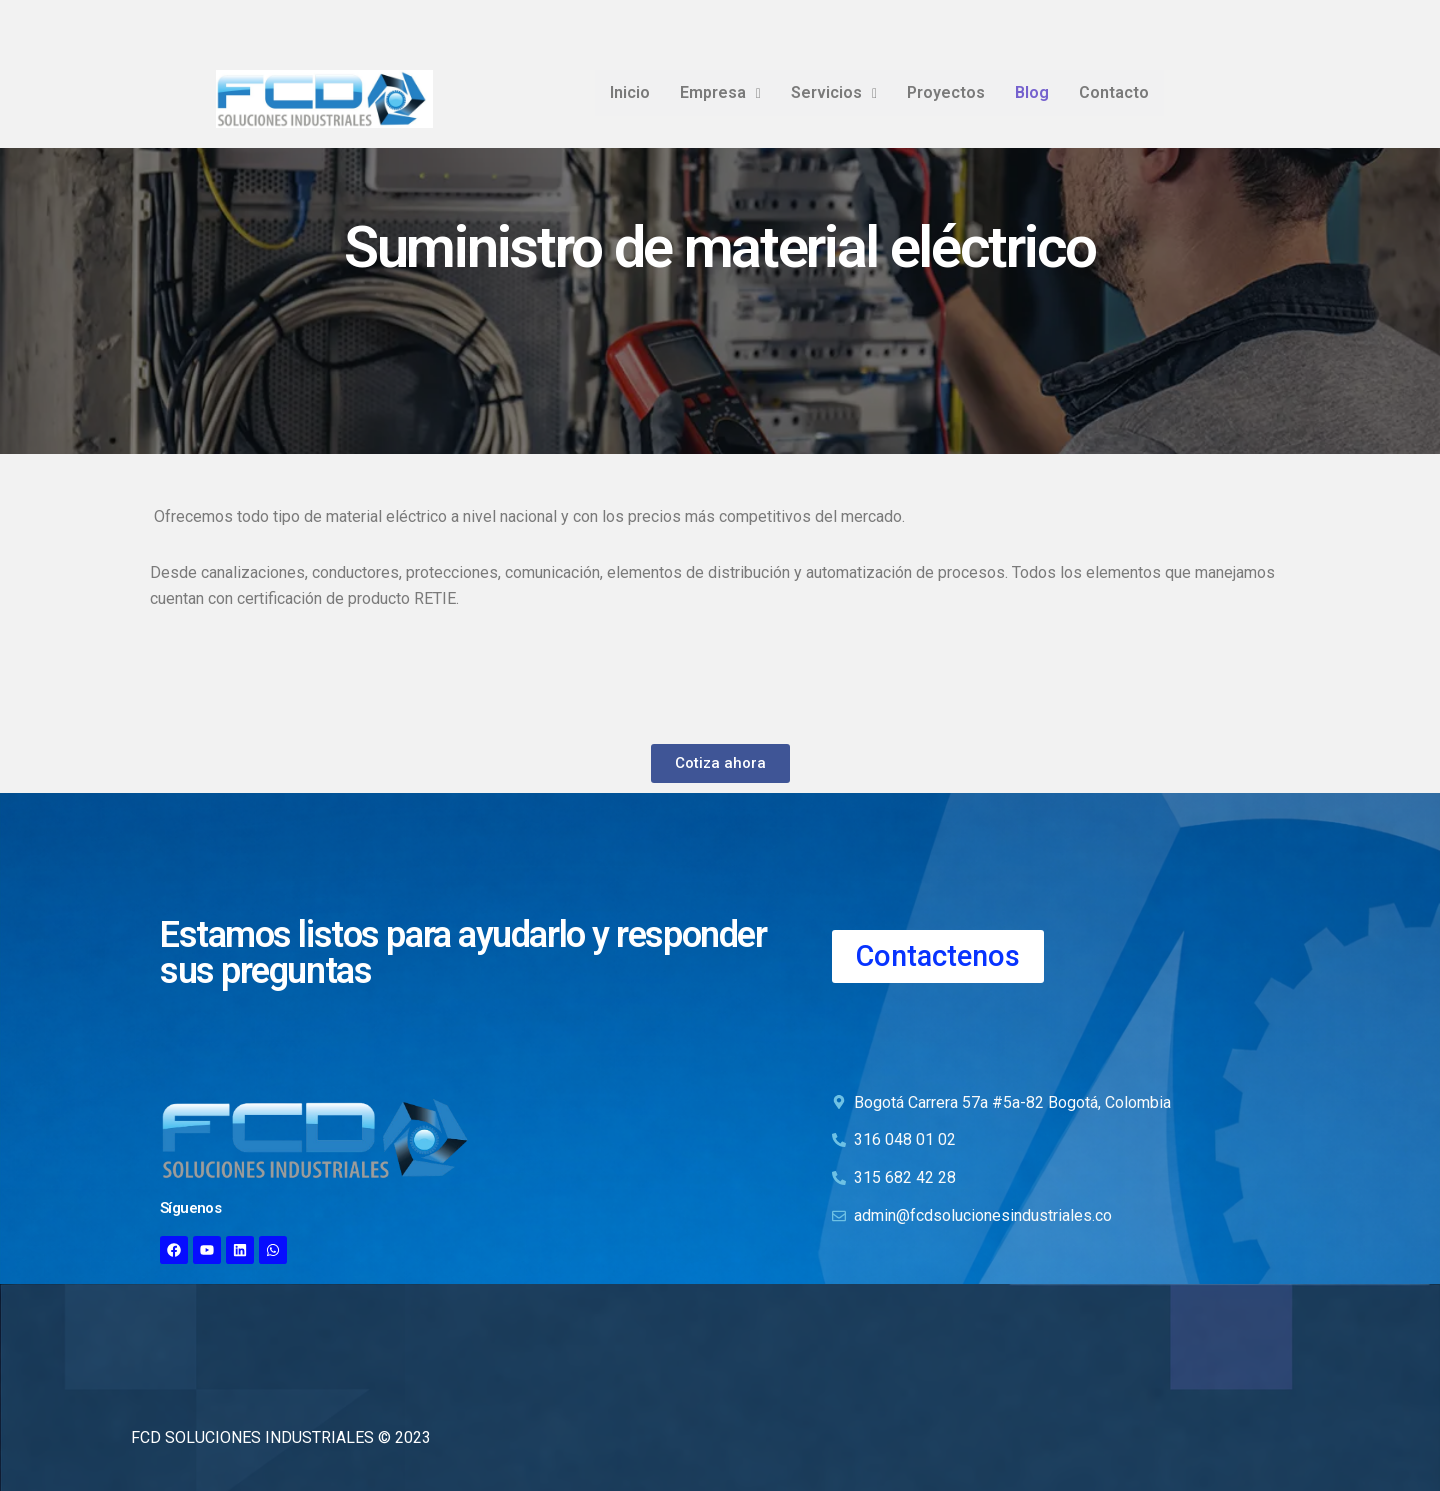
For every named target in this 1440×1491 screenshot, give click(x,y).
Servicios (834, 92)
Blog (1032, 92)
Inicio (630, 92)
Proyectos (946, 92)
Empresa (720, 92)
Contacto (1114, 92)
